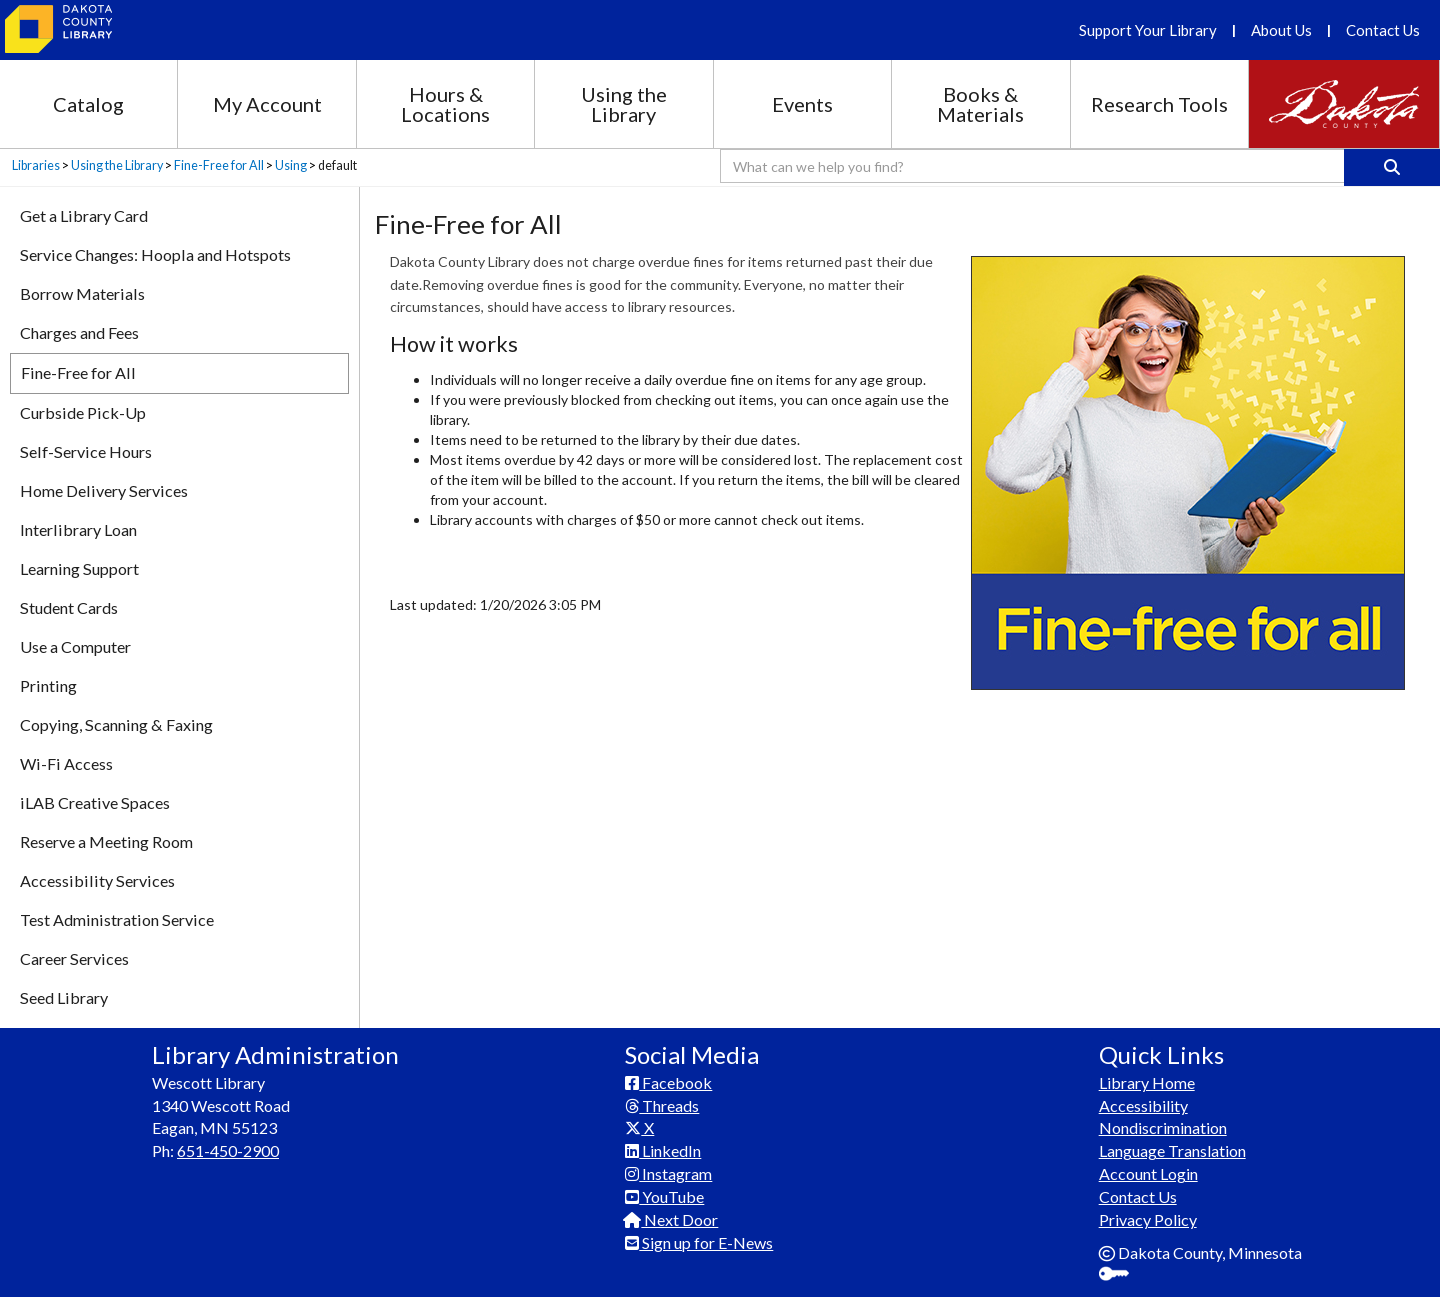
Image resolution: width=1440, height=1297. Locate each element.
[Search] (1392, 167)
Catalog (88, 104)
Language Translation (1172, 1150)
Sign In (1121, 1275)
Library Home (1147, 1082)
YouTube (664, 1196)
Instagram (668, 1173)
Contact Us (1383, 30)
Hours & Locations (445, 104)
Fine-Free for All (219, 165)
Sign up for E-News (699, 1242)
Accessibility (1143, 1105)
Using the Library (624, 104)
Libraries (36, 165)
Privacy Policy (1148, 1219)
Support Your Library (1148, 30)
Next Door (671, 1219)
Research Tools (1159, 104)
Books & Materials (980, 104)
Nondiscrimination (1163, 1127)
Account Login (1148, 1173)
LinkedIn (663, 1150)
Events (802, 104)
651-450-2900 (228, 1150)
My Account (267, 104)
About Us (1281, 30)
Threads (662, 1105)
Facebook (668, 1082)
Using (291, 165)
